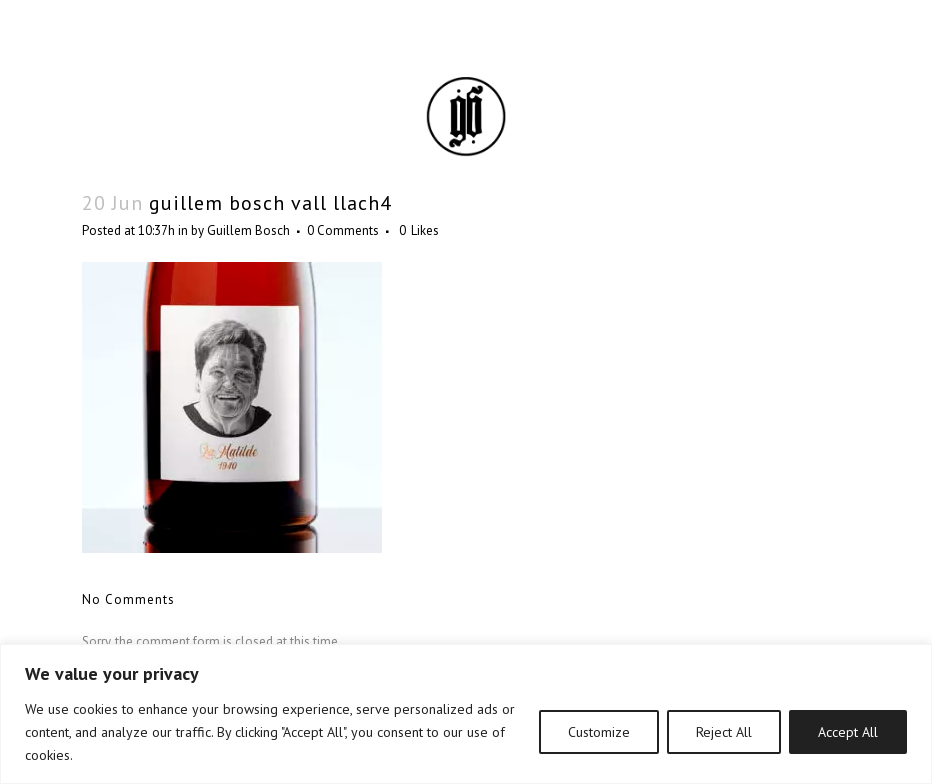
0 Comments (343, 230)
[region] (466, 714)
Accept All (848, 732)
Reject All (724, 732)
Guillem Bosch (248, 230)
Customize (599, 732)
